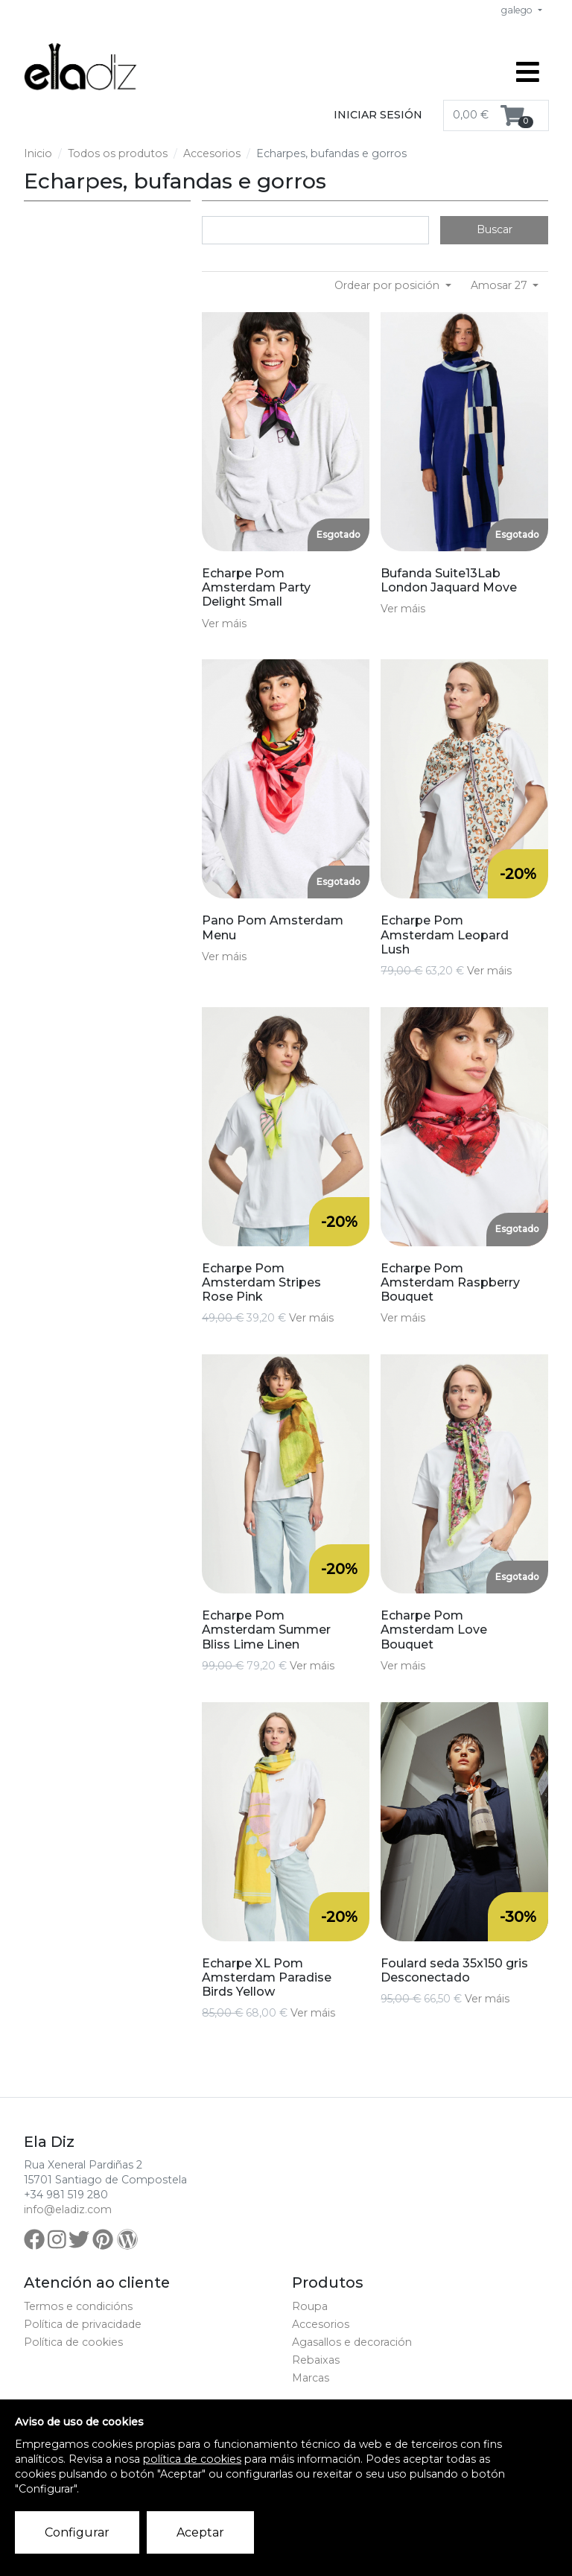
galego (518, 10)
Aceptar (200, 2532)
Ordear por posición (388, 285)
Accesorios (212, 153)
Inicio (38, 153)
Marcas (310, 2378)
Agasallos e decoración (352, 2342)
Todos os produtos (118, 153)
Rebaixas (316, 2360)
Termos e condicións (78, 2306)
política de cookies (192, 2459)
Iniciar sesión (378, 114)
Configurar (77, 2532)
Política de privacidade (83, 2324)
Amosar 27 (500, 285)
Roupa (310, 2306)
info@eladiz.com (68, 2209)
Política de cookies (73, 2342)
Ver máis (224, 623)
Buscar (494, 229)
